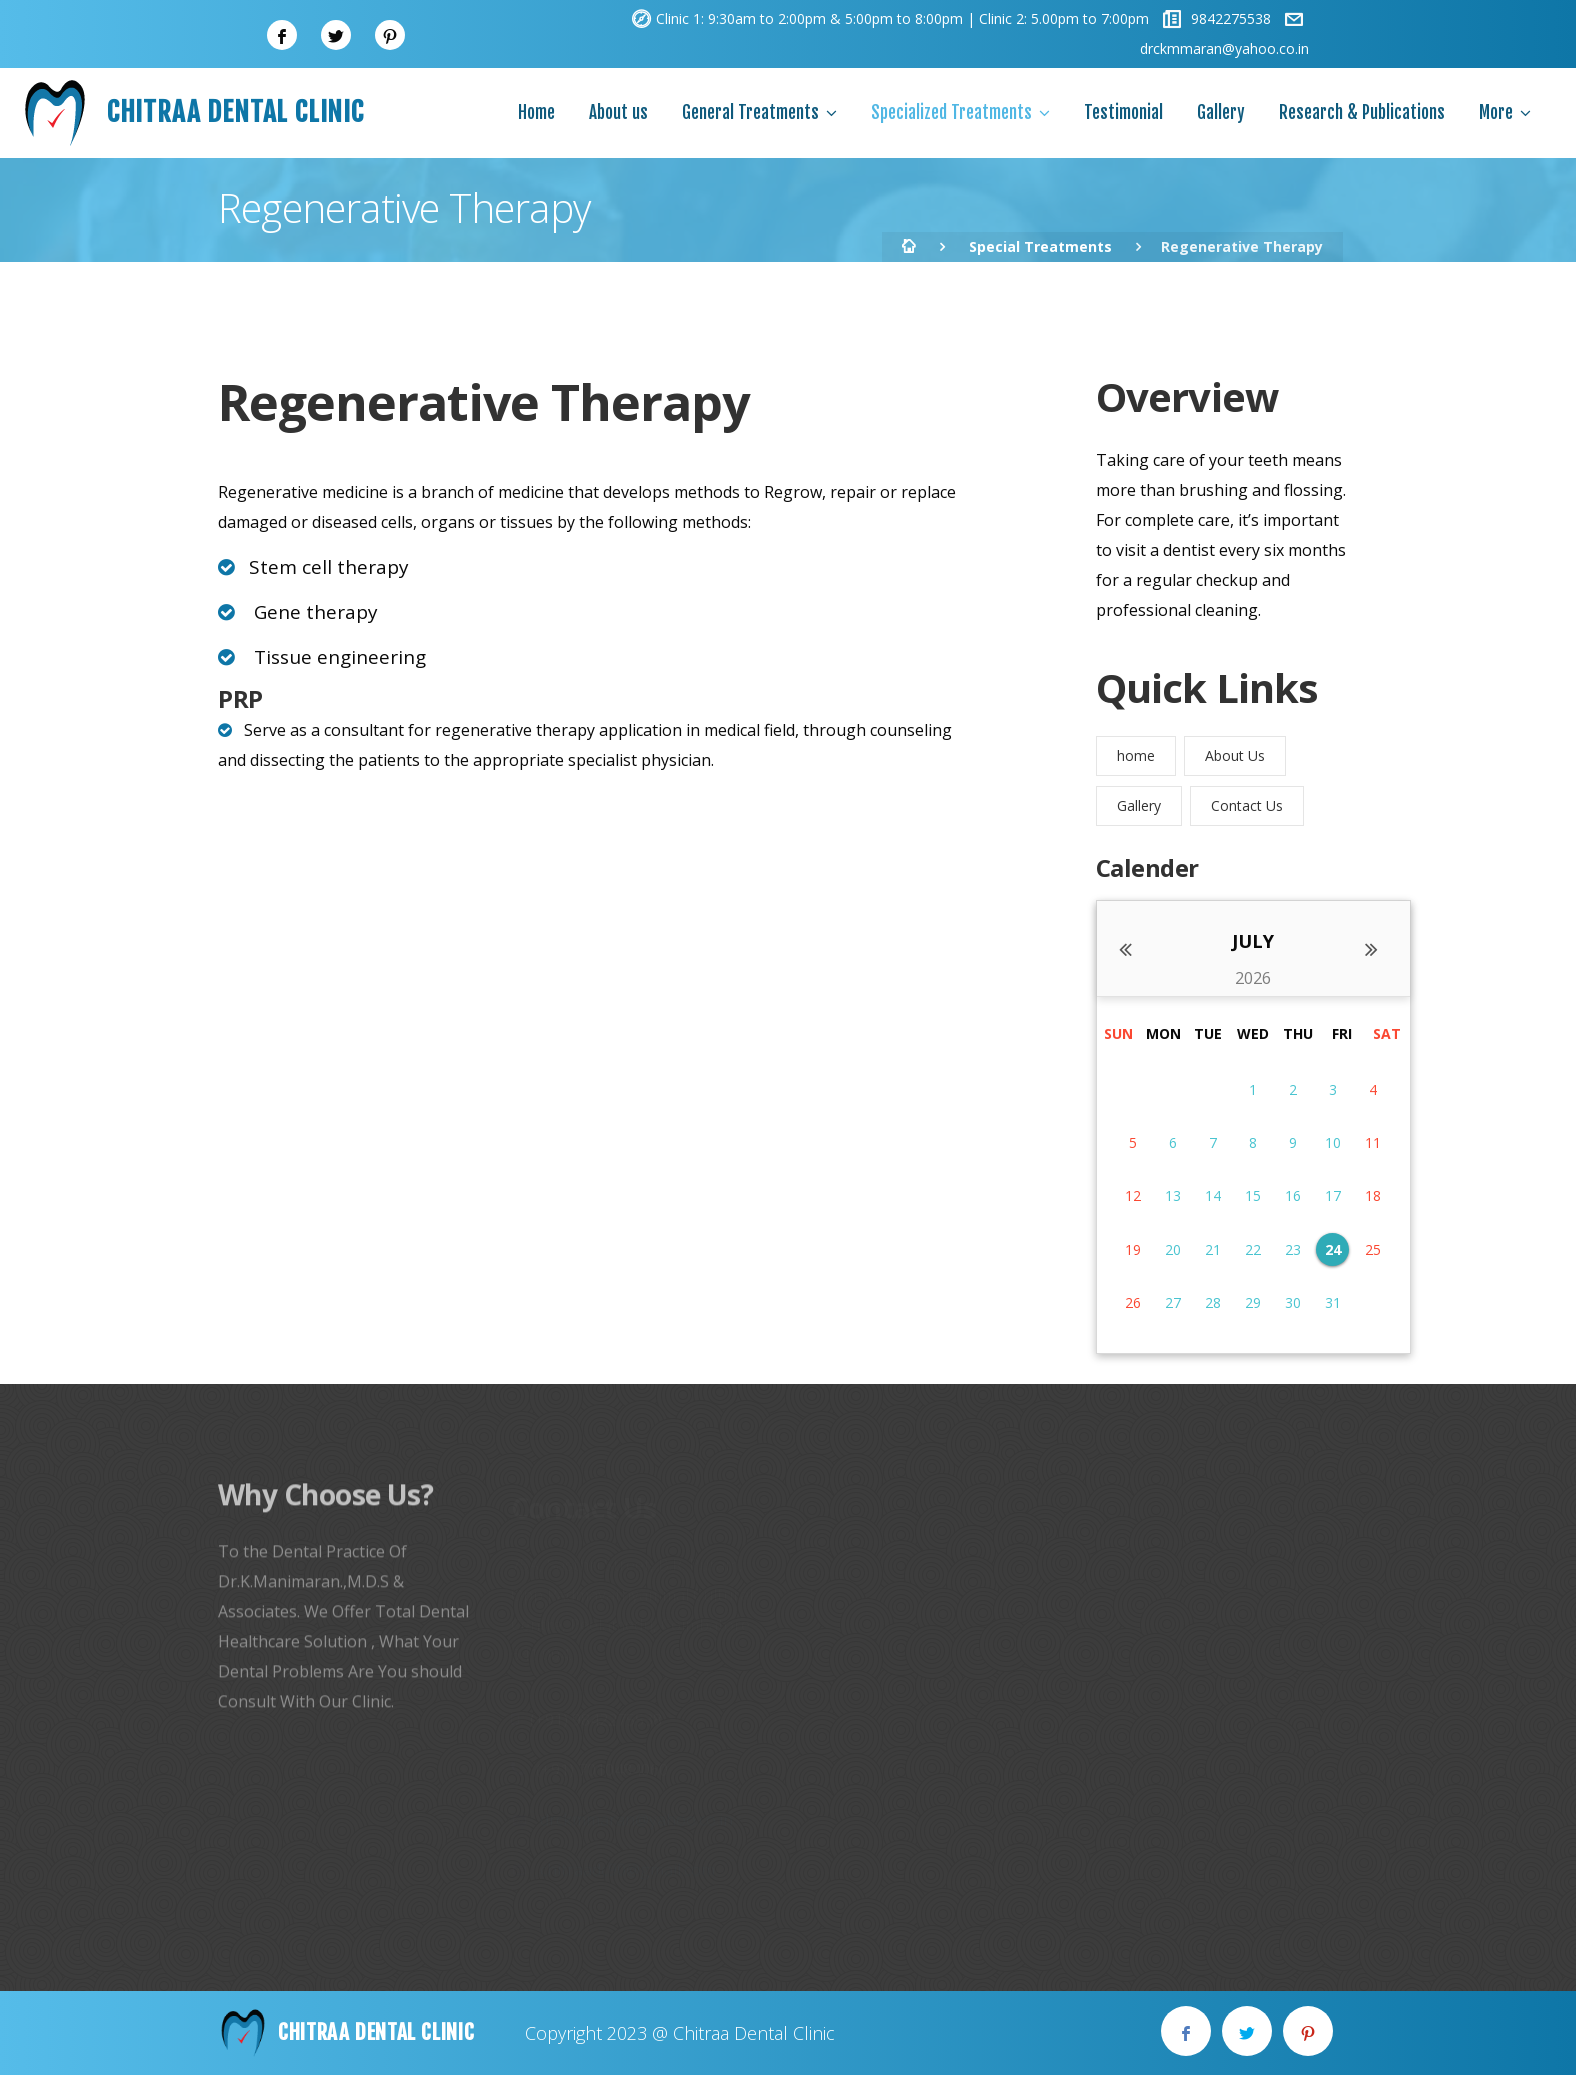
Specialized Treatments (951, 112)
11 (1373, 1142)
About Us (1235, 755)
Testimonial (1123, 112)
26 (1133, 1302)
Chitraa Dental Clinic (192, 113)
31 (1333, 1302)
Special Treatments (1040, 246)
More (1496, 112)
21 (1213, 1249)
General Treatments (750, 112)
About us (618, 112)
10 (1333, 1142)
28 (1213, 1302)
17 (1333, 1195)
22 (1253, 1249)
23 (1293, 1249)
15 (1253, 1195)
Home (536, 112)
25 (1373, 1249)
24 (1333, 1249)
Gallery (1221, 112)
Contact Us (1247, 805)
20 (1173, 1249)
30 (1293, 1302)
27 (1173, 1302)
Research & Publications (1362, 112)
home (1136, 755)
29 (1253, 1302)
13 (1173, 1195)
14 (1213, 1195)
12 (1133, 1195)
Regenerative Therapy (483, 402)
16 (1293, 1195)
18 (1373, 1195)
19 (1133, 1249)
